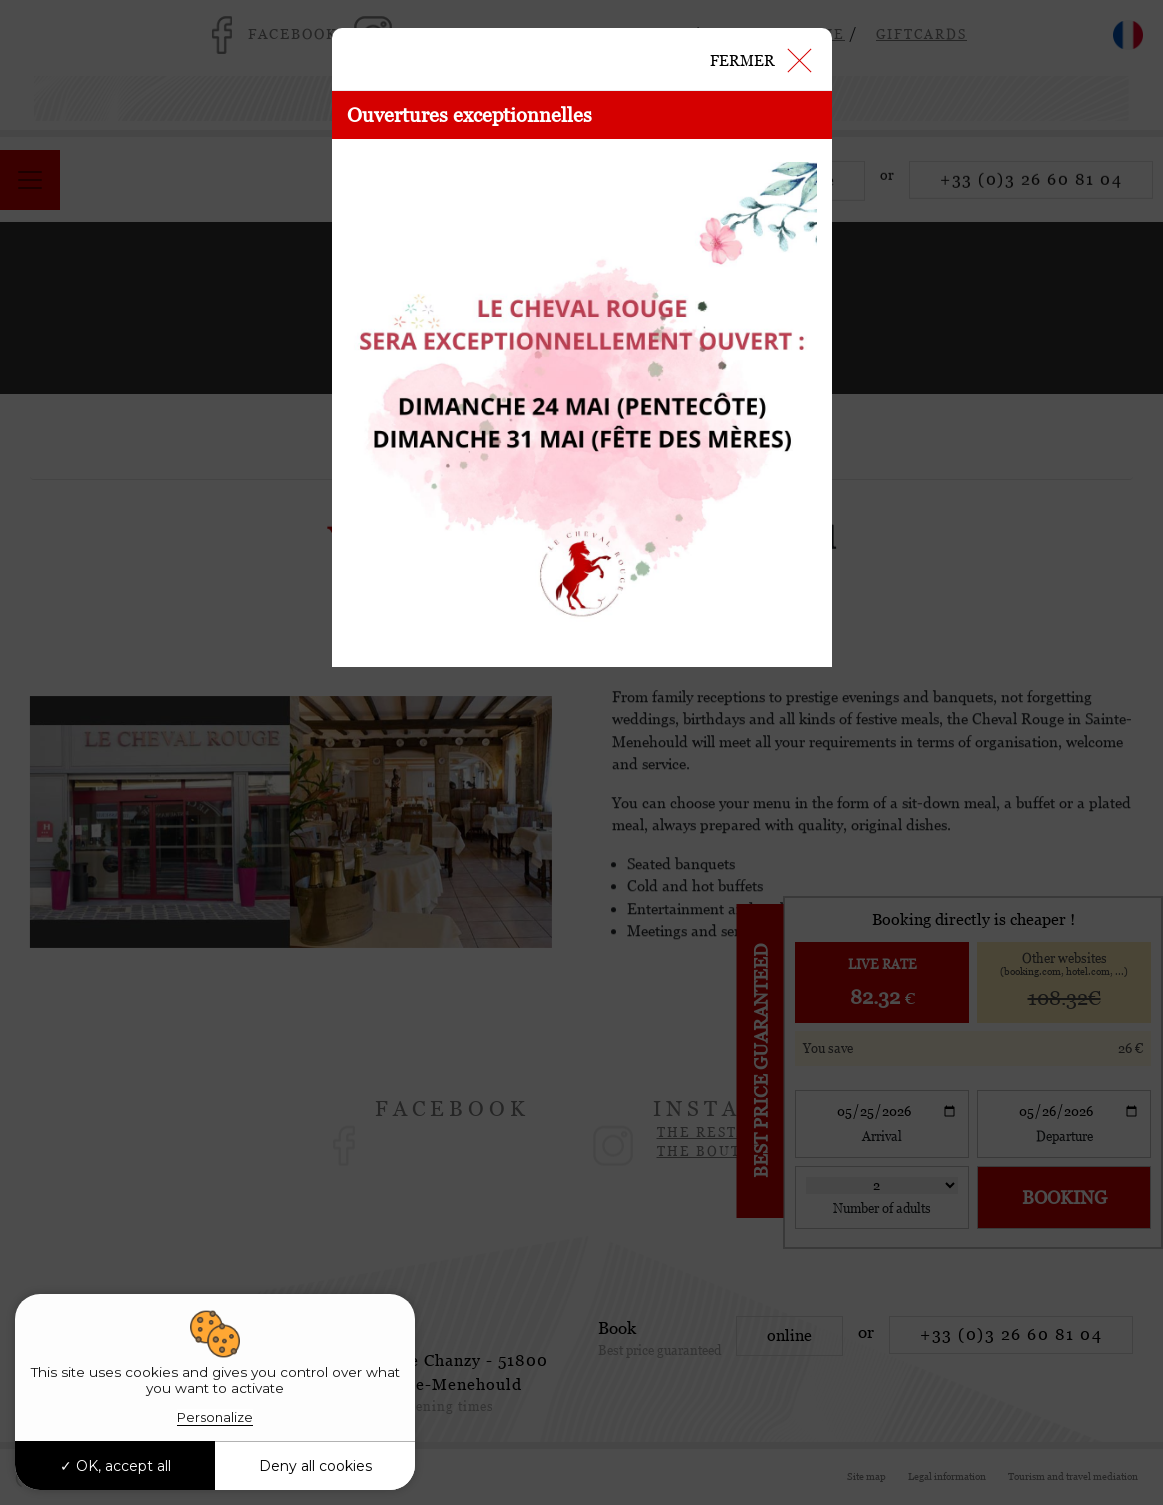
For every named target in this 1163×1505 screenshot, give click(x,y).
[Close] (760, 59)
